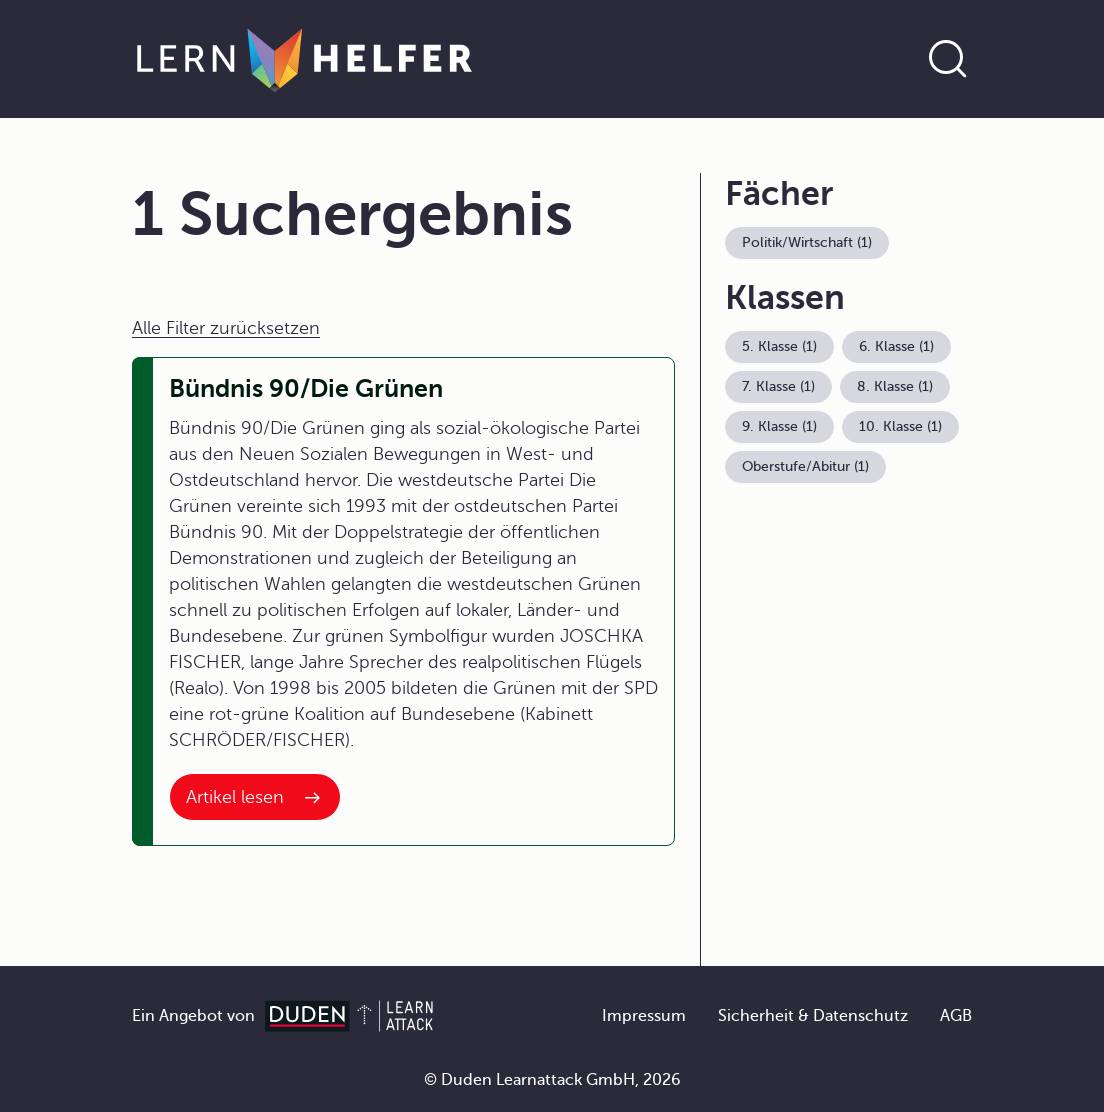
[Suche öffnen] (948, 59)
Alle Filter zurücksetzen (226, 328)
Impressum (644, 1016)
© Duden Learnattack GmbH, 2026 (552, 1080)
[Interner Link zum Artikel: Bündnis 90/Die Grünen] (255, 797)
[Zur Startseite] (304, 59)
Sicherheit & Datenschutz (813, 1016)
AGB (956, 1016)
